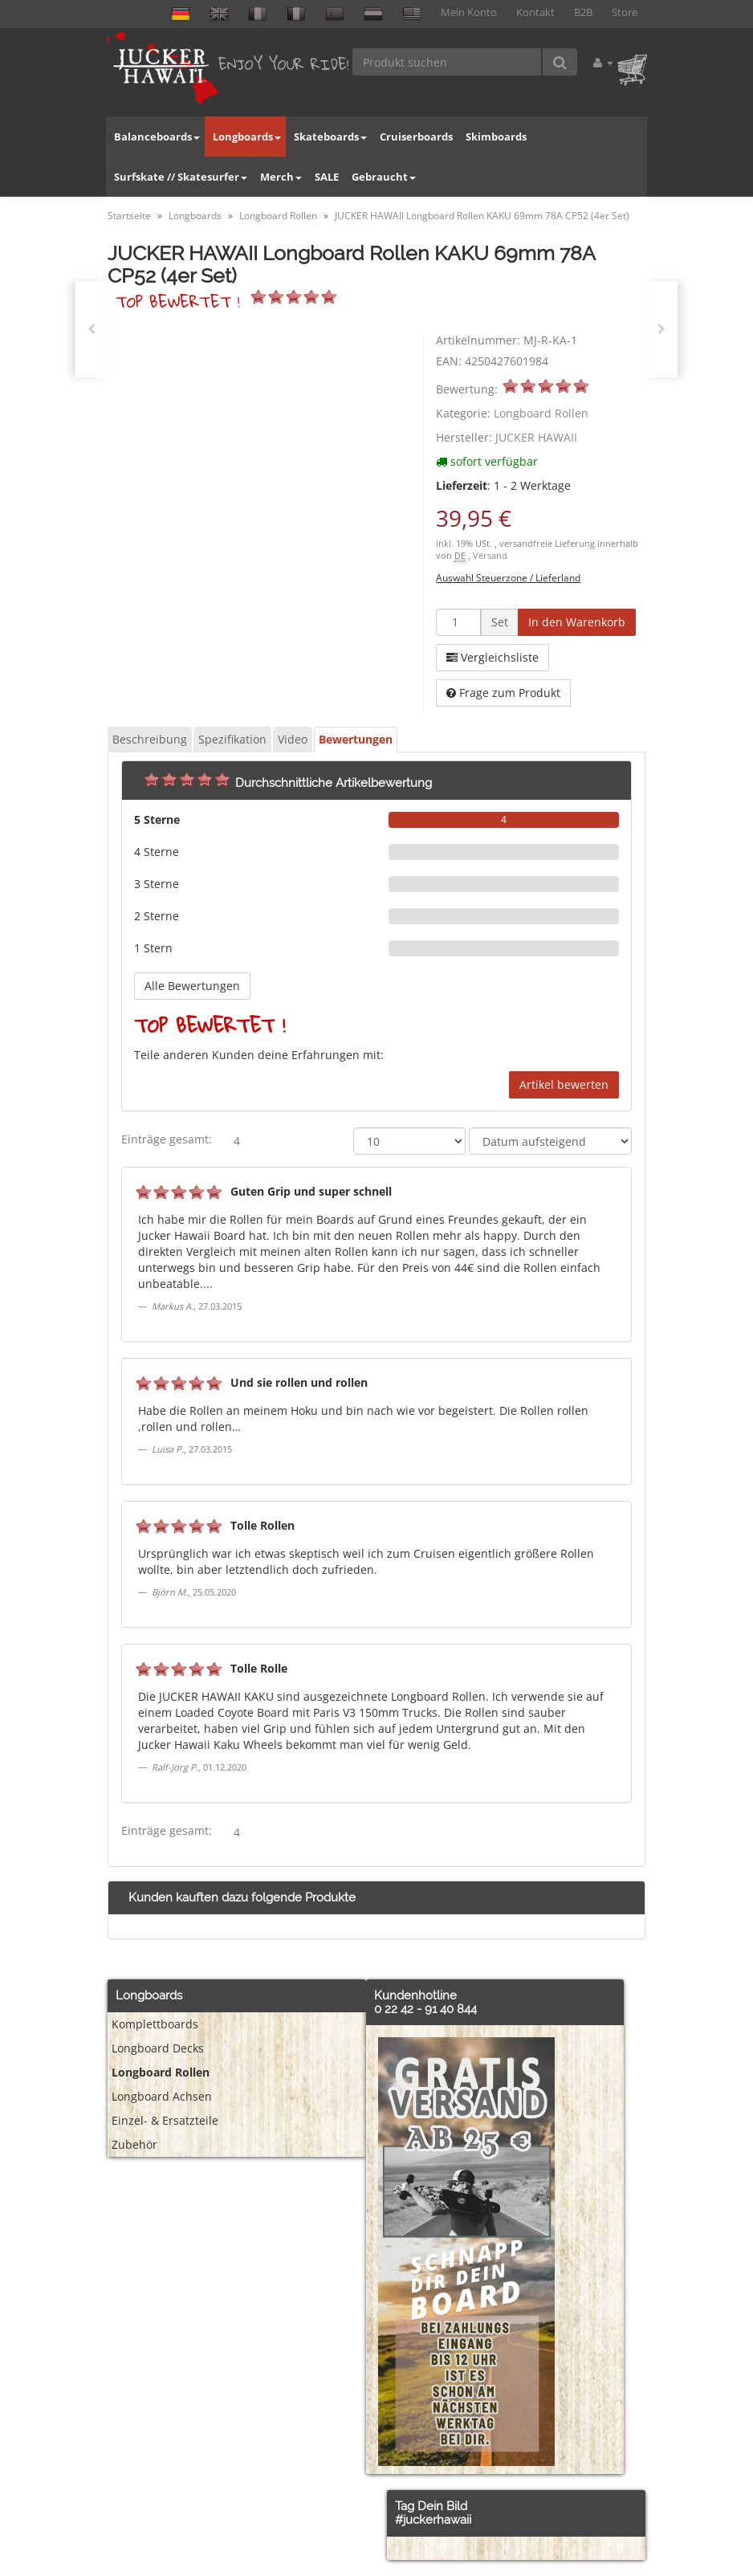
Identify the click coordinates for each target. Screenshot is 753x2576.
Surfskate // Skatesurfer (180, 176)
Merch (281, 176)
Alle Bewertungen (192, 985)
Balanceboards (157, 136)
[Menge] (458, 622)
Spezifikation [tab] (232, 739)
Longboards (247, 136)
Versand (490, 555)
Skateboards (330, 136)
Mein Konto (469, 12)
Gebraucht (384, 176)
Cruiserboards (416, 136)
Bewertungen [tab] (356, 739)
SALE (327, 176)
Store (624, 12)
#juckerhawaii (433, 2520)
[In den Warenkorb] (577, 622)
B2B (583, 12)
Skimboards (496, 136)
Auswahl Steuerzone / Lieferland (508, 577)
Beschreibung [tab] (149, 739)
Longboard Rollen (541, 413)
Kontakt (535, 12)
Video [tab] (292, 739)
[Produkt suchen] (447, 61)
